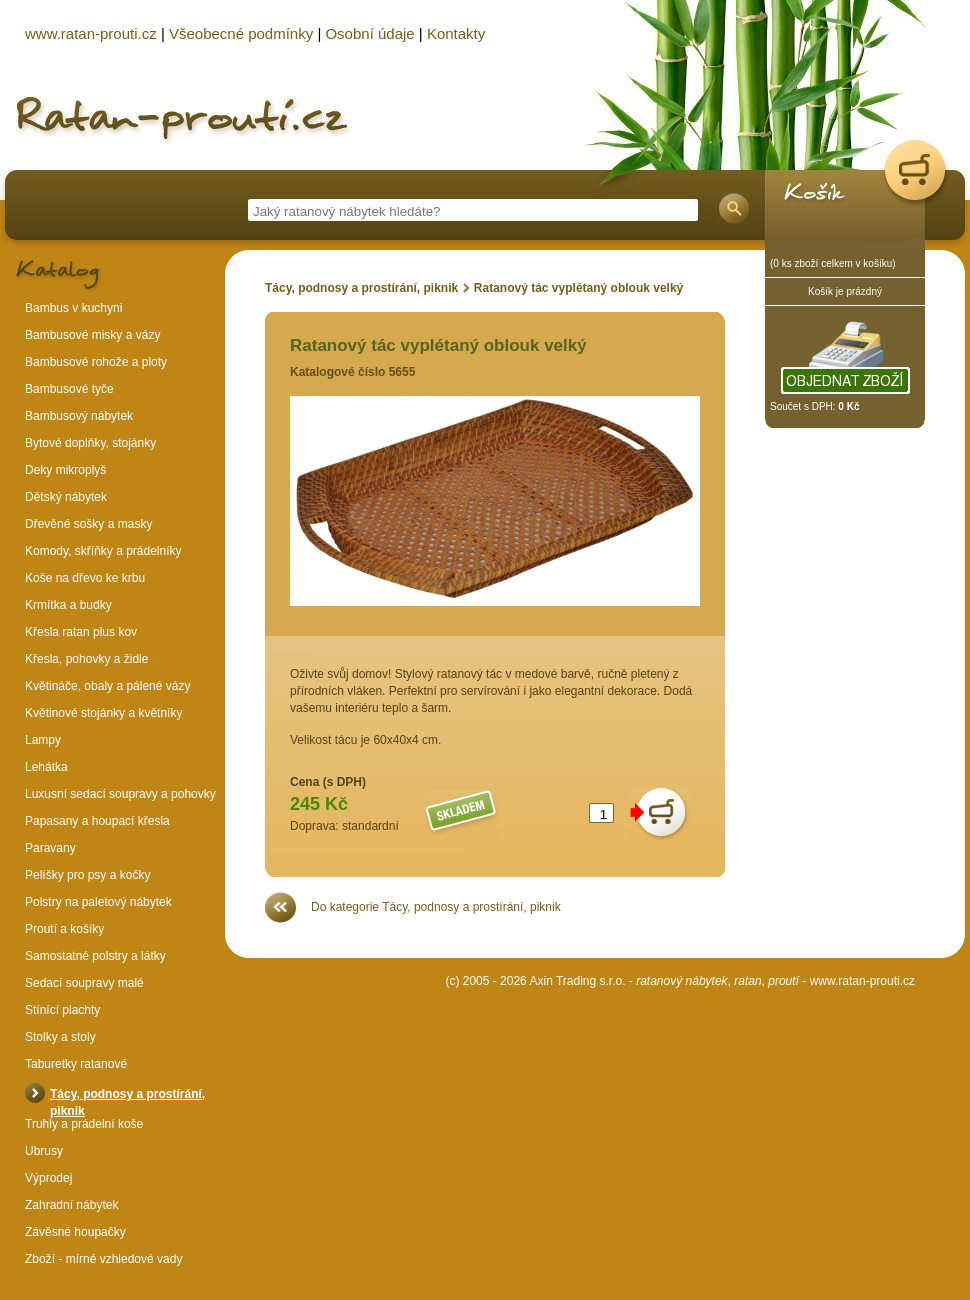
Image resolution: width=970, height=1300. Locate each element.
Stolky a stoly (60, 1037)
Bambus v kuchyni (73, 308)
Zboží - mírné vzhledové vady (103, 1259)
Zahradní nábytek (71, 1205)
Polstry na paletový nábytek (98, 902)
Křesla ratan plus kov (81, 632)
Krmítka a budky (68, 605)
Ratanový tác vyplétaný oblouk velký (578, 288)
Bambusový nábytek (79, 416)
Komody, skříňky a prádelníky (103, 551)
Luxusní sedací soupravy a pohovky (120, 794)
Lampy (43, 740)
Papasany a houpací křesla (97, 821)
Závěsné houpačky (75, 1232)
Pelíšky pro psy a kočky (87, 875)
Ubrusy (44, 1151)
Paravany (50, 848)
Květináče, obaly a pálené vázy (107, 686)
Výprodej (48, 1178)
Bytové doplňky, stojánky (90, 443)
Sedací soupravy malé (84, 983)
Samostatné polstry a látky (95, 956)
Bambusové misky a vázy (92, 335)
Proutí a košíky (64, 929)
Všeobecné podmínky (241, 33)
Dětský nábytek (66, 497)
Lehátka (46, 767)
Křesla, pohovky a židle (86, 659)
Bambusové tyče (69, 389)
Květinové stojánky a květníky (103, 713)
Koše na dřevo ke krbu (85, 578)
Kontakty (456, 33)
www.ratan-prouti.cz (862, 981)
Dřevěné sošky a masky (88, 524)
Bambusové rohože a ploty (96, 362)
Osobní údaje (369, 33)
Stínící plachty (62, 1010)
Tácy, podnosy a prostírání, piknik (361, 288)
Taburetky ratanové (76, 1064)
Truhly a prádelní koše (84, 1124)
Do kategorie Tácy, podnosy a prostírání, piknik (436, 907)
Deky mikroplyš (65, 470)
